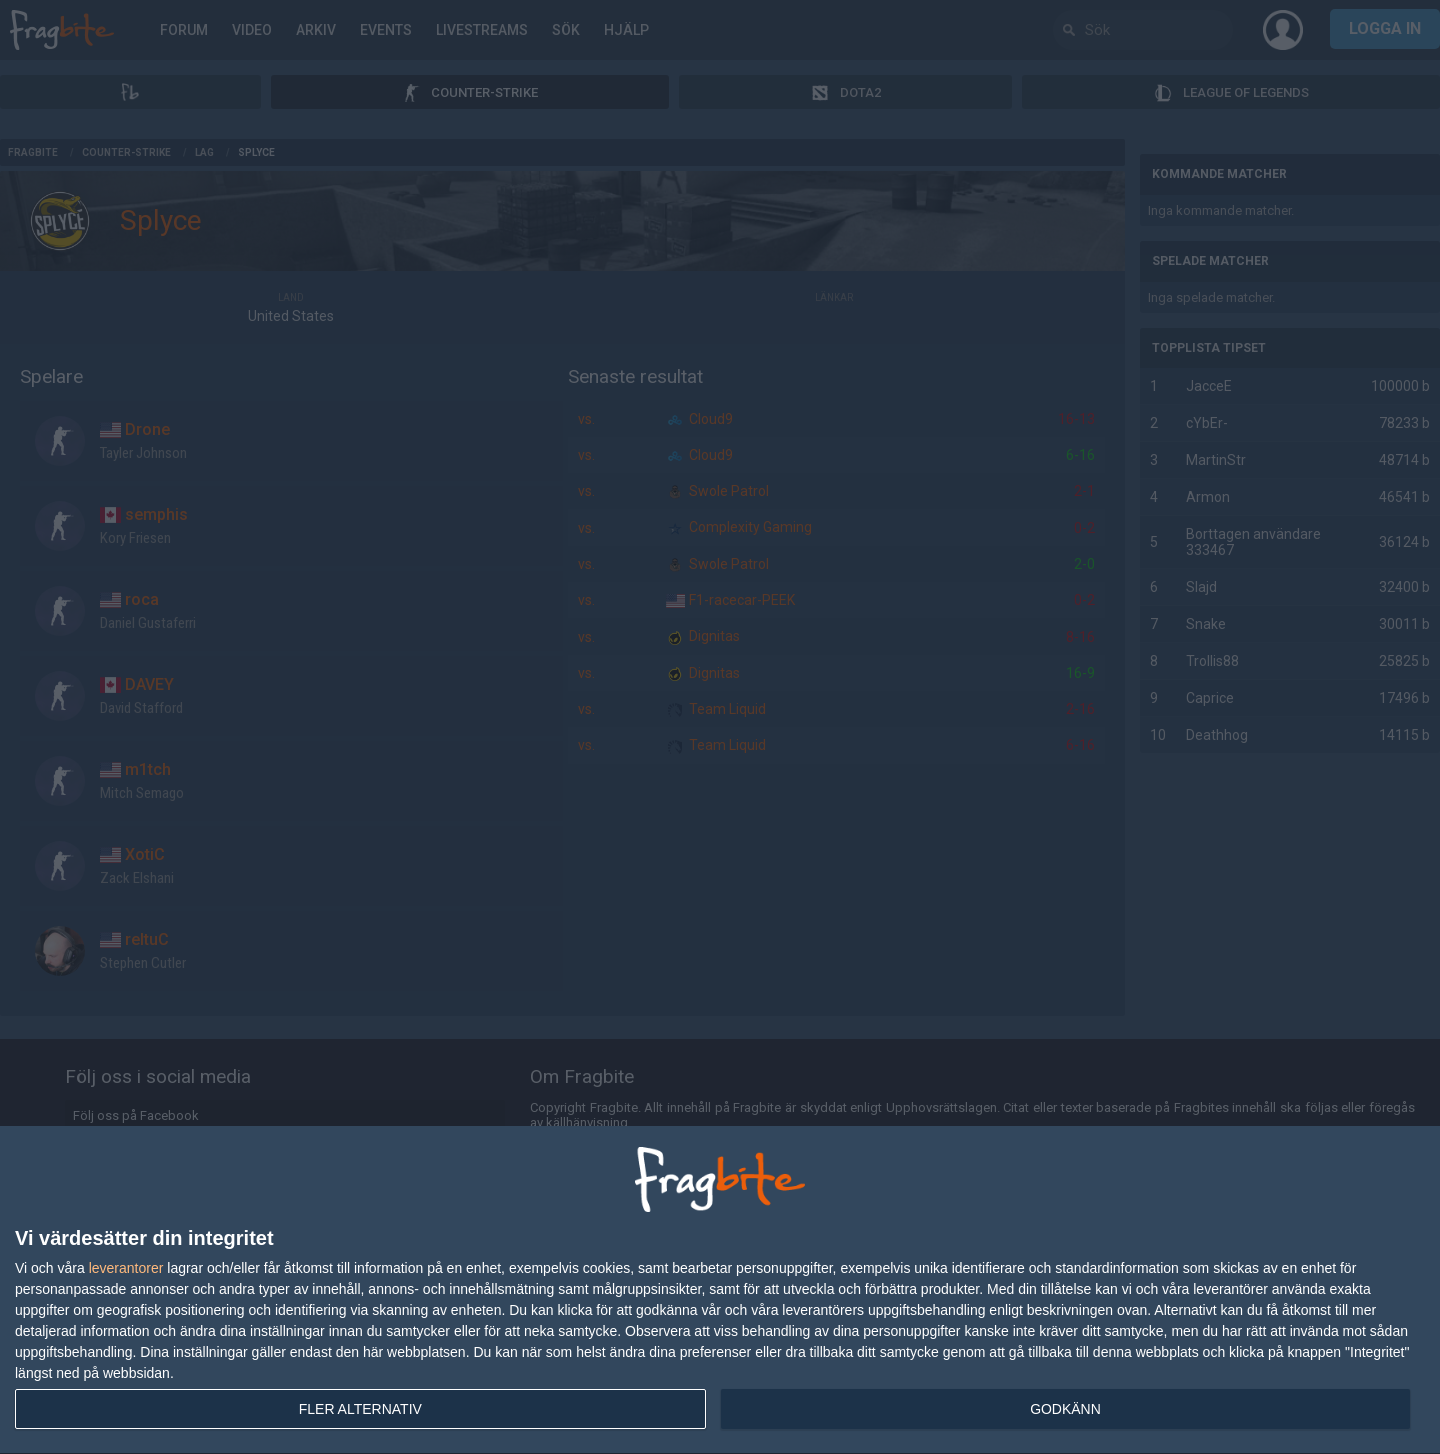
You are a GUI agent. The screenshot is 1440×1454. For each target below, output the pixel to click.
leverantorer (126, 1268)
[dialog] (720, 1290)
